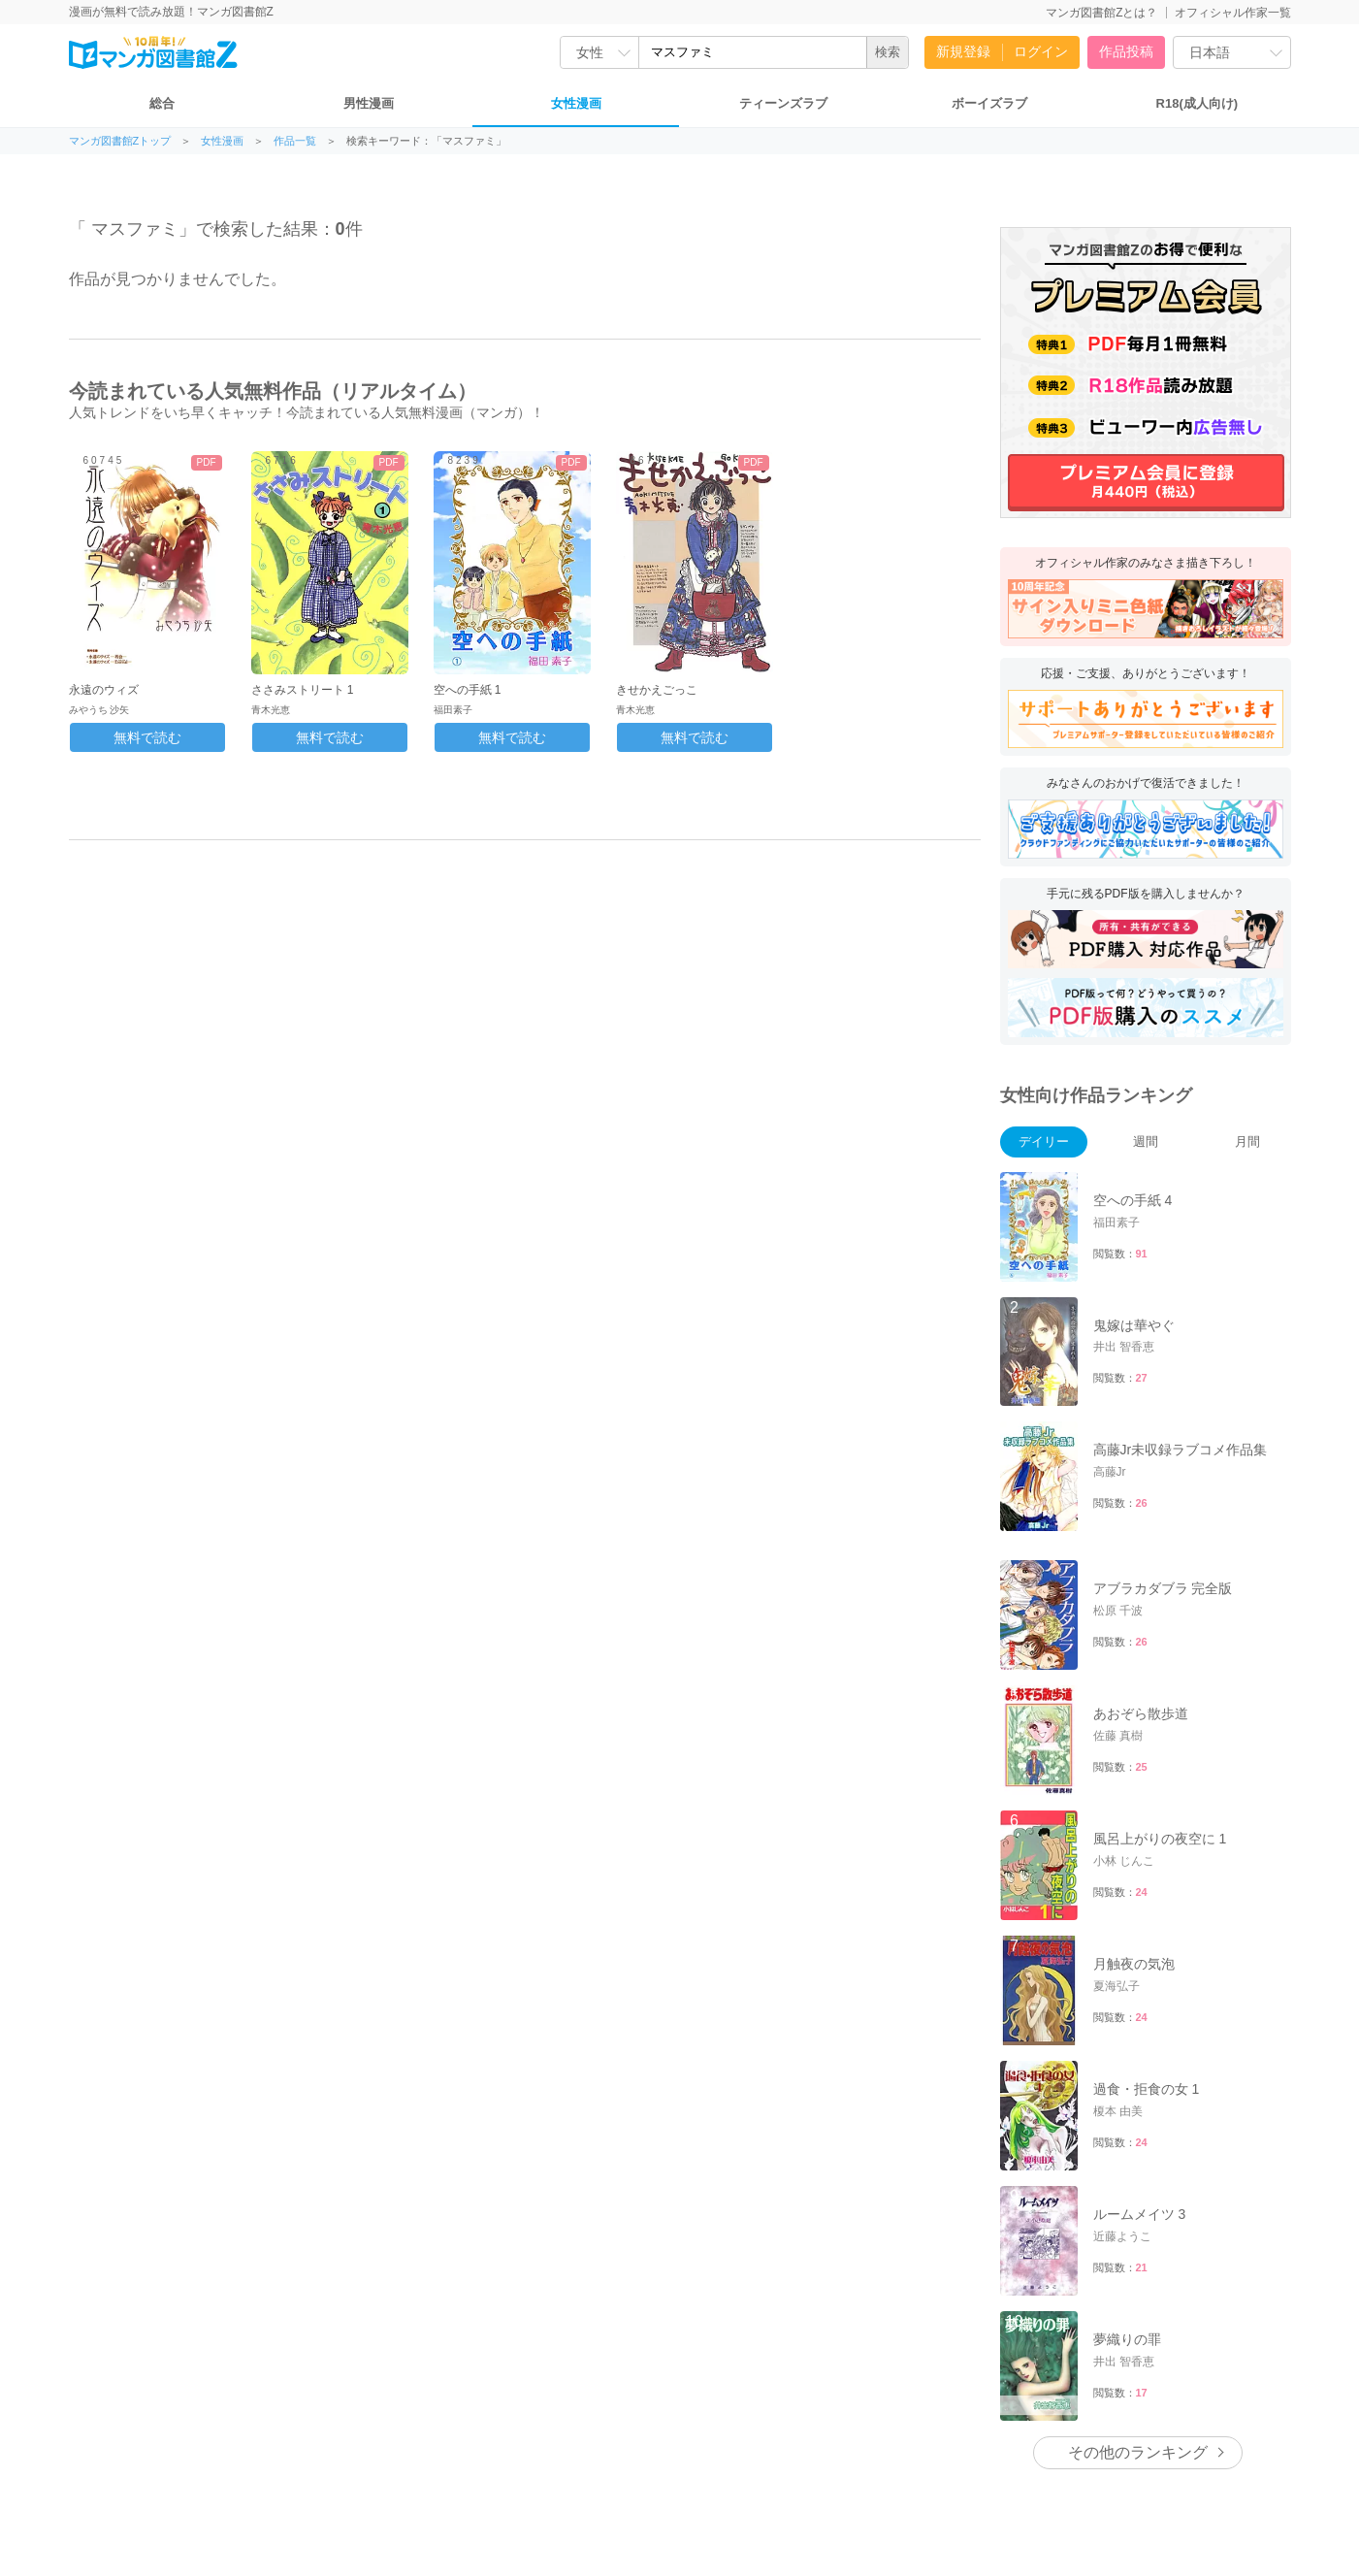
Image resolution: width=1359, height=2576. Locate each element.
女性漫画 (576, 103)
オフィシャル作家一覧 (1233, 12)
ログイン (1041, 51)
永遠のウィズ (104, 690)
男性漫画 (368, 103)
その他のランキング (1138, 2452)
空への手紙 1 (468, 690)
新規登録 (963, 51)
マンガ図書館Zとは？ (1101, 12)
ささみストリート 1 (302, 690)
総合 (162, 103)
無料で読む (147, 737)
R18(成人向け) (1197, 103)
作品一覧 (295, 141)
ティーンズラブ (783, 103)
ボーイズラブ (989, 103)
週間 (1145, 1141)
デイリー (1044, 1141)
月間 (1247, 1141)
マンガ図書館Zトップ (120, 141)
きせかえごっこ (656, 690)
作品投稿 (1126, 51)
